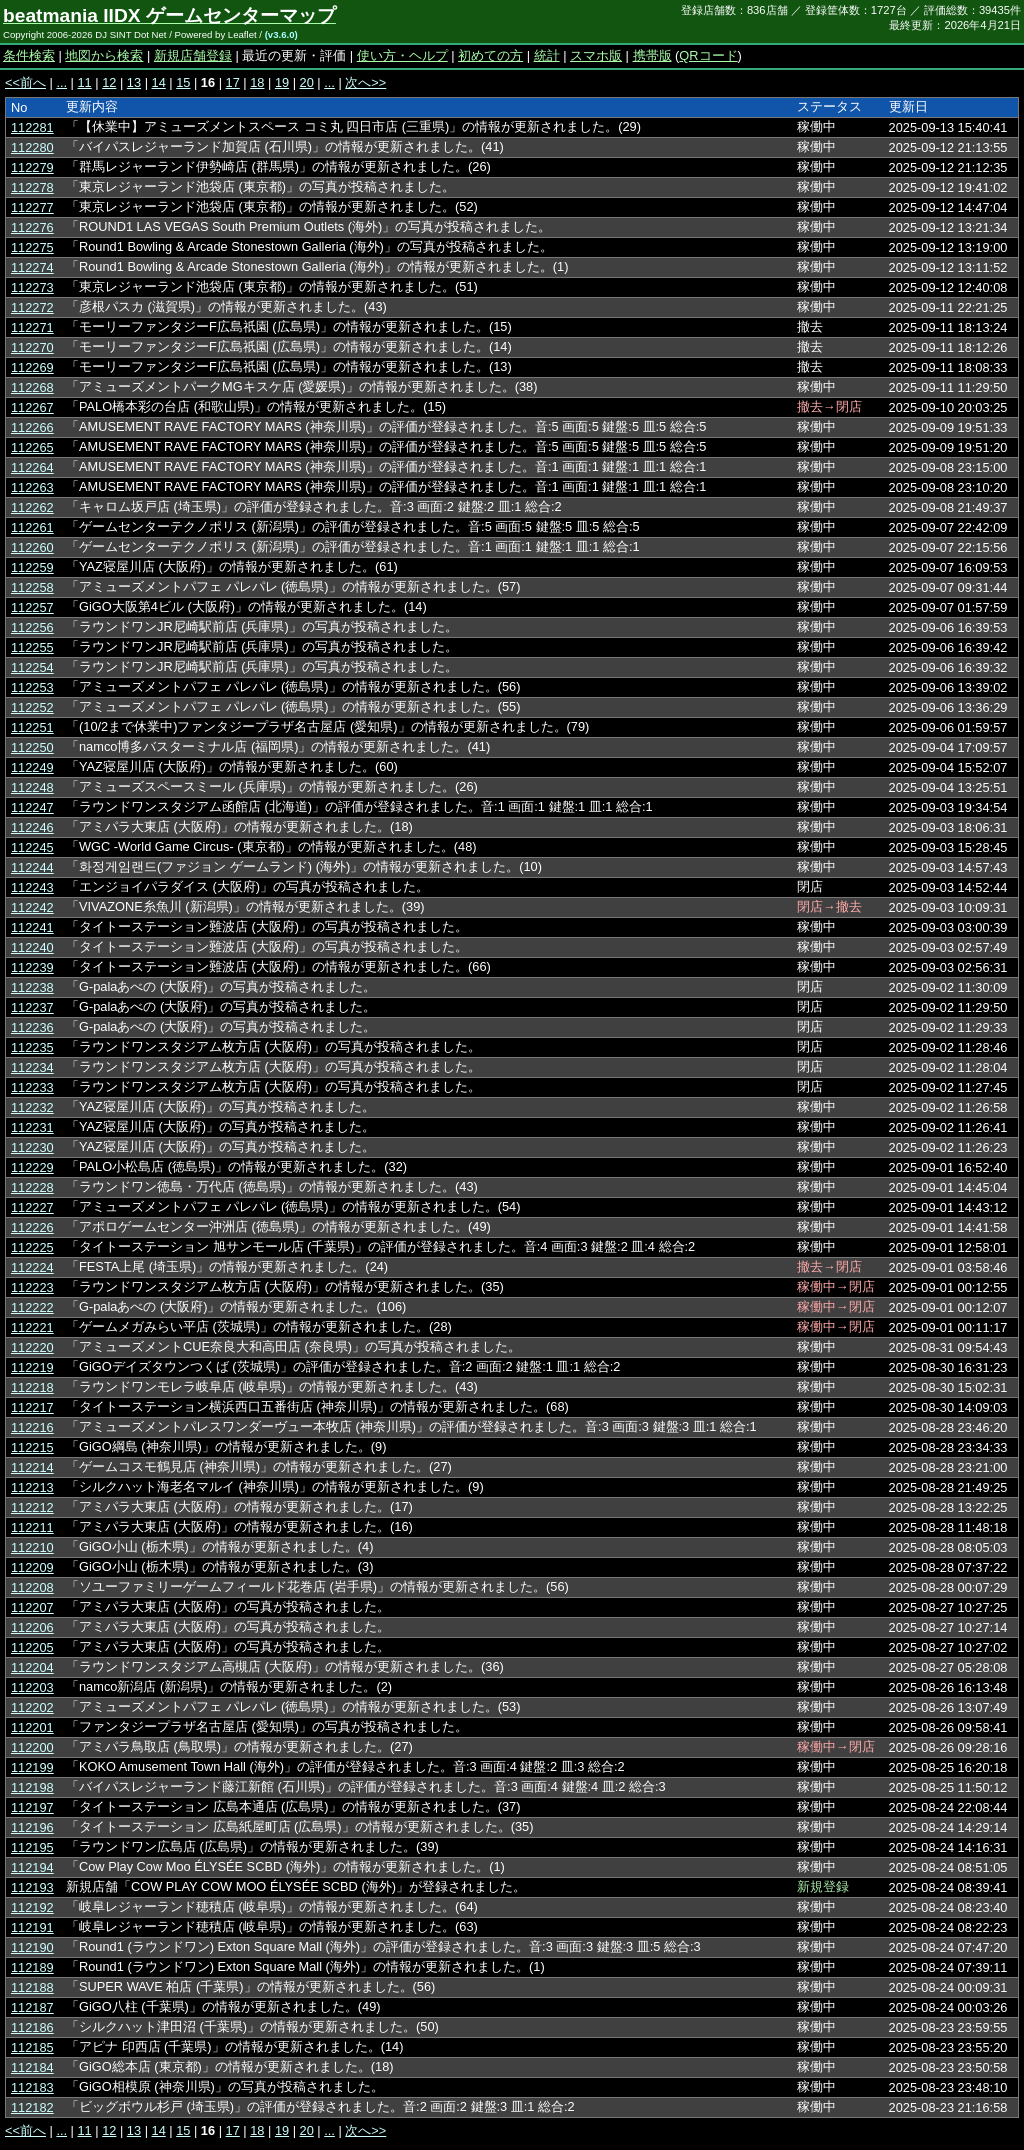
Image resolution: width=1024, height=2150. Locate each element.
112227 (32, 1207)
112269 (32, 367)
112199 (32, 1767)
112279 (32, 167)
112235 (32, 1047)
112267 (32, 407)
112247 (32, 807)
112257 (32, 607)
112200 (32, 1747)
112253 (32, 687)
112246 (32, 827)
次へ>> (365, 82)
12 (109, 82)
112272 (32, 307)
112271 (32, 327)
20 (307, 82)
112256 (32, 627)
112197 (32, 1807)
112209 (32, 1567)
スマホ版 (596, 55)
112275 (32, 247)
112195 (32, 1847)
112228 (32, 1187)
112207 (32, 1607)
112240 (32, 947)
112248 (32, 787)
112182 (32, 2107)
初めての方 (490, 55)
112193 (32, 1887)
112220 (32, 1347)
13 (134, 82)
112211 (32, 1527)
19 (282, 82)
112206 (32, 1627)
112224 (32, 1267)
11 (85, 82)
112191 (32, 1927)
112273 (32, 287)
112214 (32, 1467)
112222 (32, 1307)
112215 (32, 1447)
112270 (32, 347)
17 (233, 82)
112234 (32, 1067)
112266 (32, 427)
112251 (32, 727)
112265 (32, 447)
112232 (32, 1107)
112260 (32, 547)
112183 (32, 2087)
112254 (32, 667)
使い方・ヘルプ (402, 55)
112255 (32, 647)
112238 (32, 987)
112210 (32, 1547)
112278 (32, 187)
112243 (32, 887)
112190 (32, 1947)
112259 (32, 567)
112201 (32, 1727)
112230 (32, 1147)
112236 (32, 1027)
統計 (547, 55)
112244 (32, 867)
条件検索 (29, 55)
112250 (32, 747)
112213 (32, 1487)
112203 (32, 1687)
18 (257, 82)
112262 (32, 507)
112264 (32, 467)
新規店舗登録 (193, 55)
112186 (32, 2027)
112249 (32, 767)
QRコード (708, 55)
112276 (32, 227)
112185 (32, 2047)
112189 (32, 1967)
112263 (32, 487)
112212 (32, 1507)
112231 (32, 1127)
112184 (32, 2067)
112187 (32, 2007)
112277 (32, 207)
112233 (32, 1087)
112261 (32, 527)
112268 (32, 387)
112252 (32, 707)
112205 (32, 1647)
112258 (32, 587)
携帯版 (652, 55)
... (61, 82)
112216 (32, 1427)
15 (183, 82)
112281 (32, 127)
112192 (32, 1907)
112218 (32, 1387)
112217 (32, 1407)
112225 (32, 1247)
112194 (32, 1867)
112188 (32, 1987)
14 (159, 82)
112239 (32, 967)
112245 (32, 847)
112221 (32, 1327)
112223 (32, 1287)
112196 (32, 1827)
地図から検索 (104, 55)
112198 (32, 1787)
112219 (32, 1367)
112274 (32, 267)
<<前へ (25, 82)
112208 (32, 1587)
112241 (32, 927)
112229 (32, 1167)
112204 (32, 1667)
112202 (32, 1707)
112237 (32, 1007)
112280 (32, 147)
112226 (32, 1227)
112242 (32, 907)
